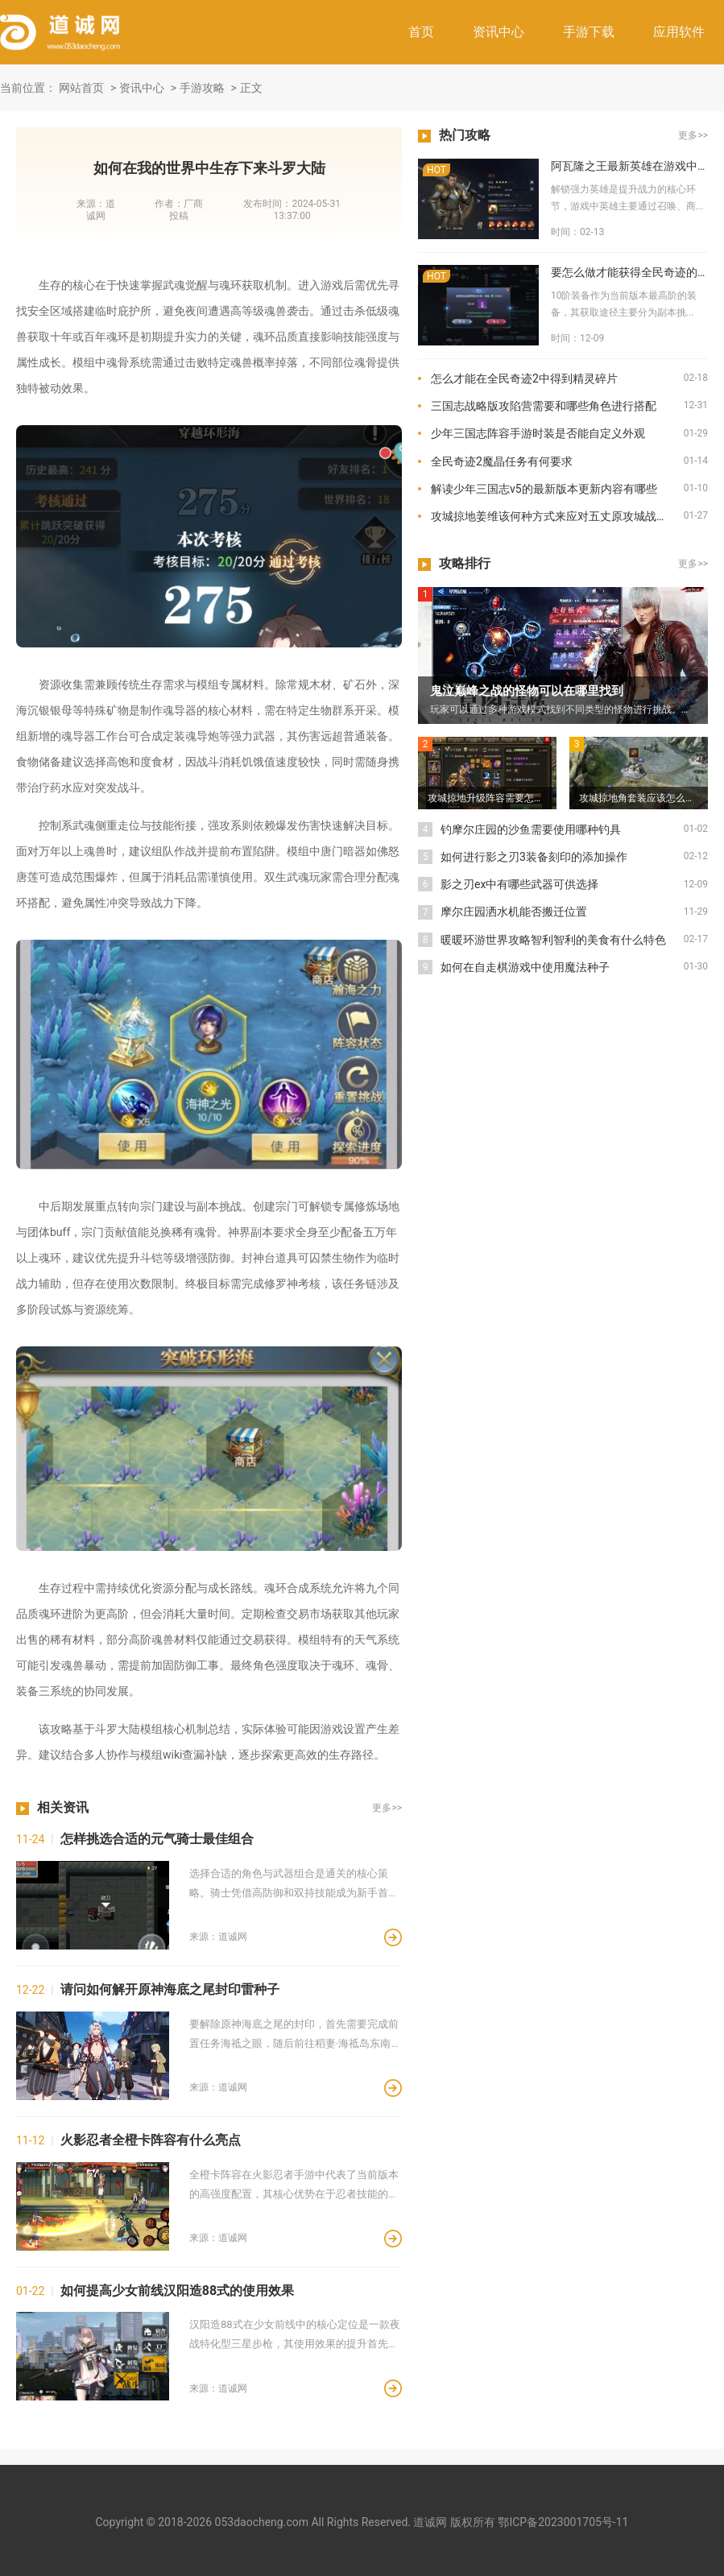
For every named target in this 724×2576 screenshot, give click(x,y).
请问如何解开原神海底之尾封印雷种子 (169, 1989)
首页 (421, 31)
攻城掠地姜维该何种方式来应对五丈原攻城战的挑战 (557, 516)
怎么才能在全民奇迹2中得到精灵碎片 (524, 378)
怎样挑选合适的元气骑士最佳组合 (157, 1838)
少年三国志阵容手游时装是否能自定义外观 (538, 433)
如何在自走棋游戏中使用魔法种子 (525, 967)
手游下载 (588, 31)
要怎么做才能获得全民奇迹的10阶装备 (629, 272)
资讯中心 (498, 31)
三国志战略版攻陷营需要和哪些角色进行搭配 (543, 405)
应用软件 (679, 31)
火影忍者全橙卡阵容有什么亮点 (150, 2140)
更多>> (387, 1807)
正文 (251, 87)
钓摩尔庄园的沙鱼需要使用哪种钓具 (531, 829)
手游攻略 (202, 87)
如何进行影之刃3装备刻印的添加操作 (534, 856)
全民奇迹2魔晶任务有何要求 (502, 461)
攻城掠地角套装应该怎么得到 (642, 798)
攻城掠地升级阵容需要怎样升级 (492, 798)
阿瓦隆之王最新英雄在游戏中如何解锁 (629, 165)
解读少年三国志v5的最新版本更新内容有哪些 (544, 488)
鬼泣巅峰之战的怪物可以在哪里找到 (526, 691)
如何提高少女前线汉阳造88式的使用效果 (177, 2290)
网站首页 (81, 87)
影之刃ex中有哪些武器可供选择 (519, 884)
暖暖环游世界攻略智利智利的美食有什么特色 (553, 939)
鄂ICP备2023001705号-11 (563, 2522)
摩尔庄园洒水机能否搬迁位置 (514, 911)
